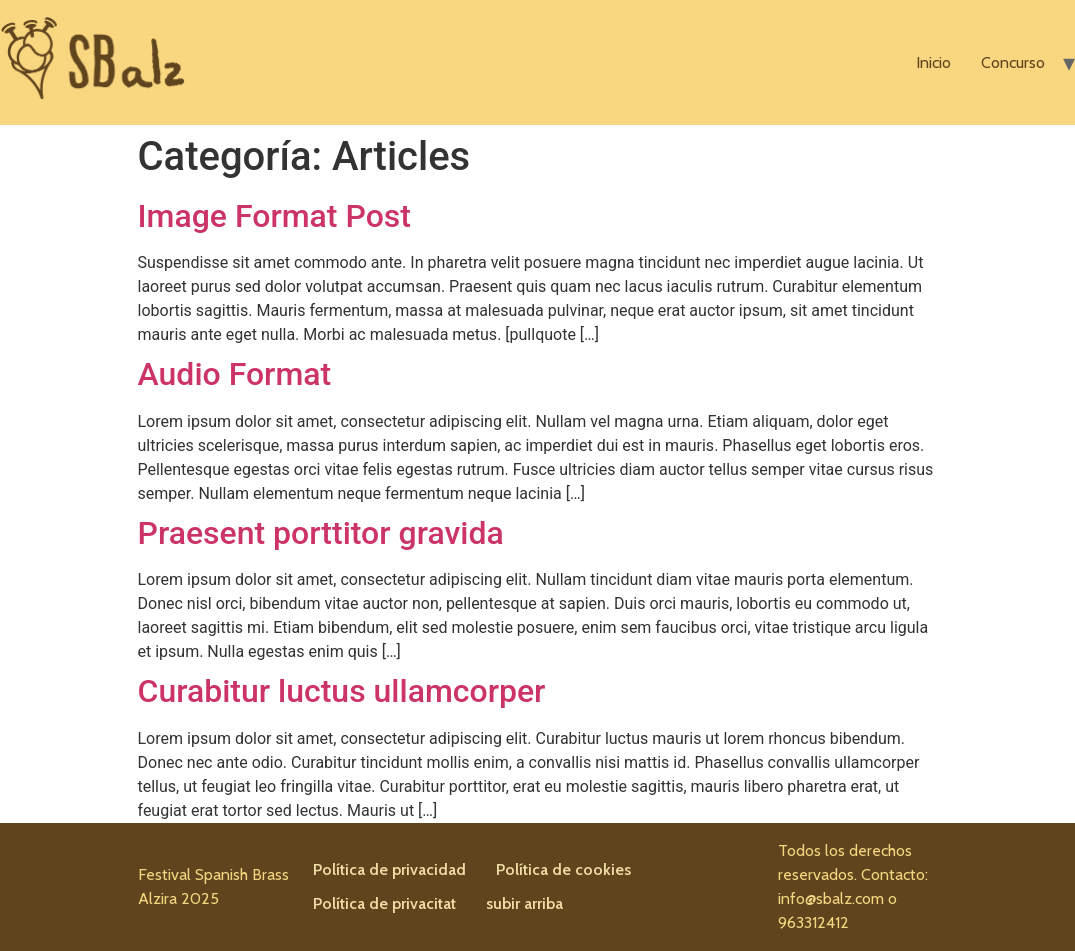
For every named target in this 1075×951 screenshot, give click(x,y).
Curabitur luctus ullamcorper (342, 691)
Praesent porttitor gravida (321, 533)
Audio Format (235, 374)
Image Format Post (274, 216)
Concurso (1013, 62)
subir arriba (524, 903)
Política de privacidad (389, 869)
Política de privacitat (384, 903)
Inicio (933, 62)
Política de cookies (563, 869)
